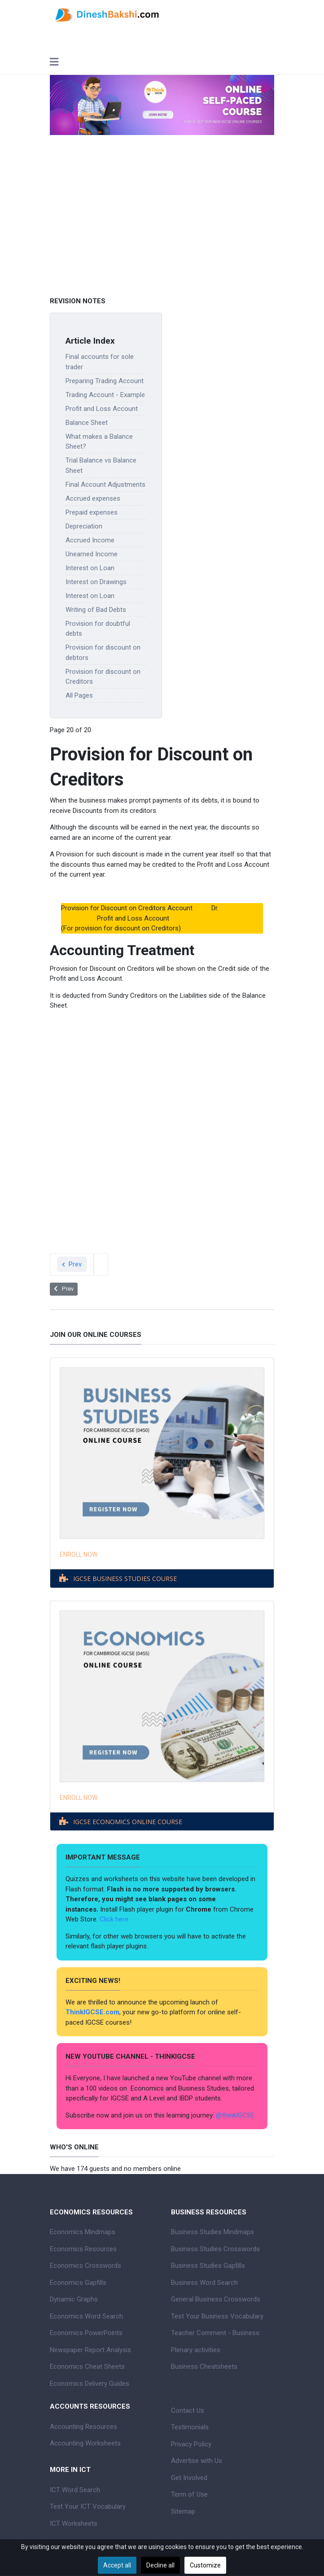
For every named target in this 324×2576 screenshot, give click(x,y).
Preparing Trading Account (105, 381)
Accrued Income (90, 540)
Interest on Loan (90, 568)
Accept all (117, 2565)
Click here (115, 1919)
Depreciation (84, 526)
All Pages (79, 695)
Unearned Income (92, 554)
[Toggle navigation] (54, 62)
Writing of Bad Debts (96, 610)
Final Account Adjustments (105, 484)
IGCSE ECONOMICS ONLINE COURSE (127, 1821)
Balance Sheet (87, 423)
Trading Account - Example (105, 395)
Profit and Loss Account (102, 409)
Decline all (160, 2565)
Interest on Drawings (96, 582)
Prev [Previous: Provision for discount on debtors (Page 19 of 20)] (72, 1264)
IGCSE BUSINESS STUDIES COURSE (125, 1578)
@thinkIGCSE (235, 2115)
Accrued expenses (93, 498)
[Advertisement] (162, 216)
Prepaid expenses (92, 512)
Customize (205, 2565)
